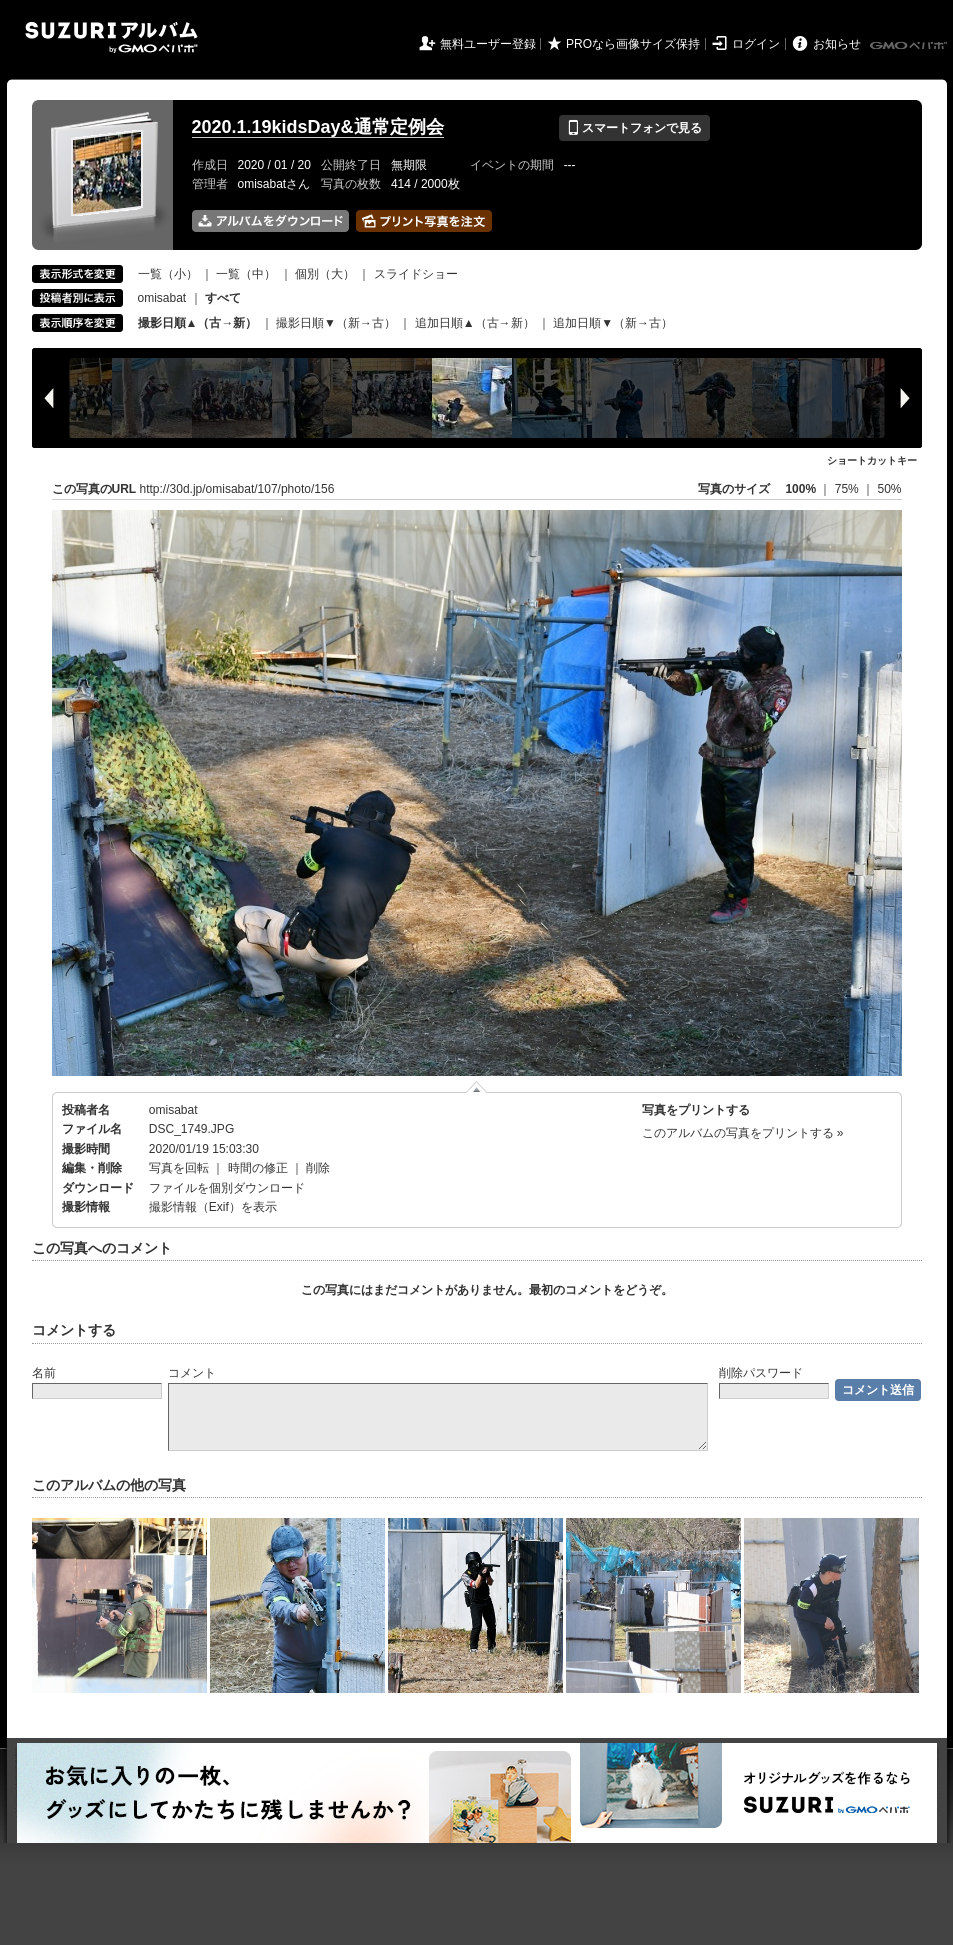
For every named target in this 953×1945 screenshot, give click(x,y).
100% (800, 489)
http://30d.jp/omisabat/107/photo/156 (237, 489)
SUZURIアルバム (111, 37)
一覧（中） (246, 274)
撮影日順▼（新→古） (336, 323)
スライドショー (416, 274)
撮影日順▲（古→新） (198, 323)
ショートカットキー (872, 460)
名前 (44, 1373)
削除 (318, 1168)
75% (848, 489)
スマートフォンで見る (634, 128)
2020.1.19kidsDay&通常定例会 (318, 127)
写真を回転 (179, 1168)
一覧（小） (168, 274)
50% (889, 489)
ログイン (756, 44)
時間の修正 (258, 1168)
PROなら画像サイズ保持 (633, 44)
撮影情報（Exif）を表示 (213, 1207)
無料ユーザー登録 (488, 44)
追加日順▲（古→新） (475, 323)
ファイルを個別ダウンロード (227, 1188)
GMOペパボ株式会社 (910, 46)
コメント (192, 1373)
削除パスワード (761, 1373)
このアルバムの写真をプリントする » (743, 1133)
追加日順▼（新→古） (613, 323)
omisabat (162, 298)
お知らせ (837, 44)
